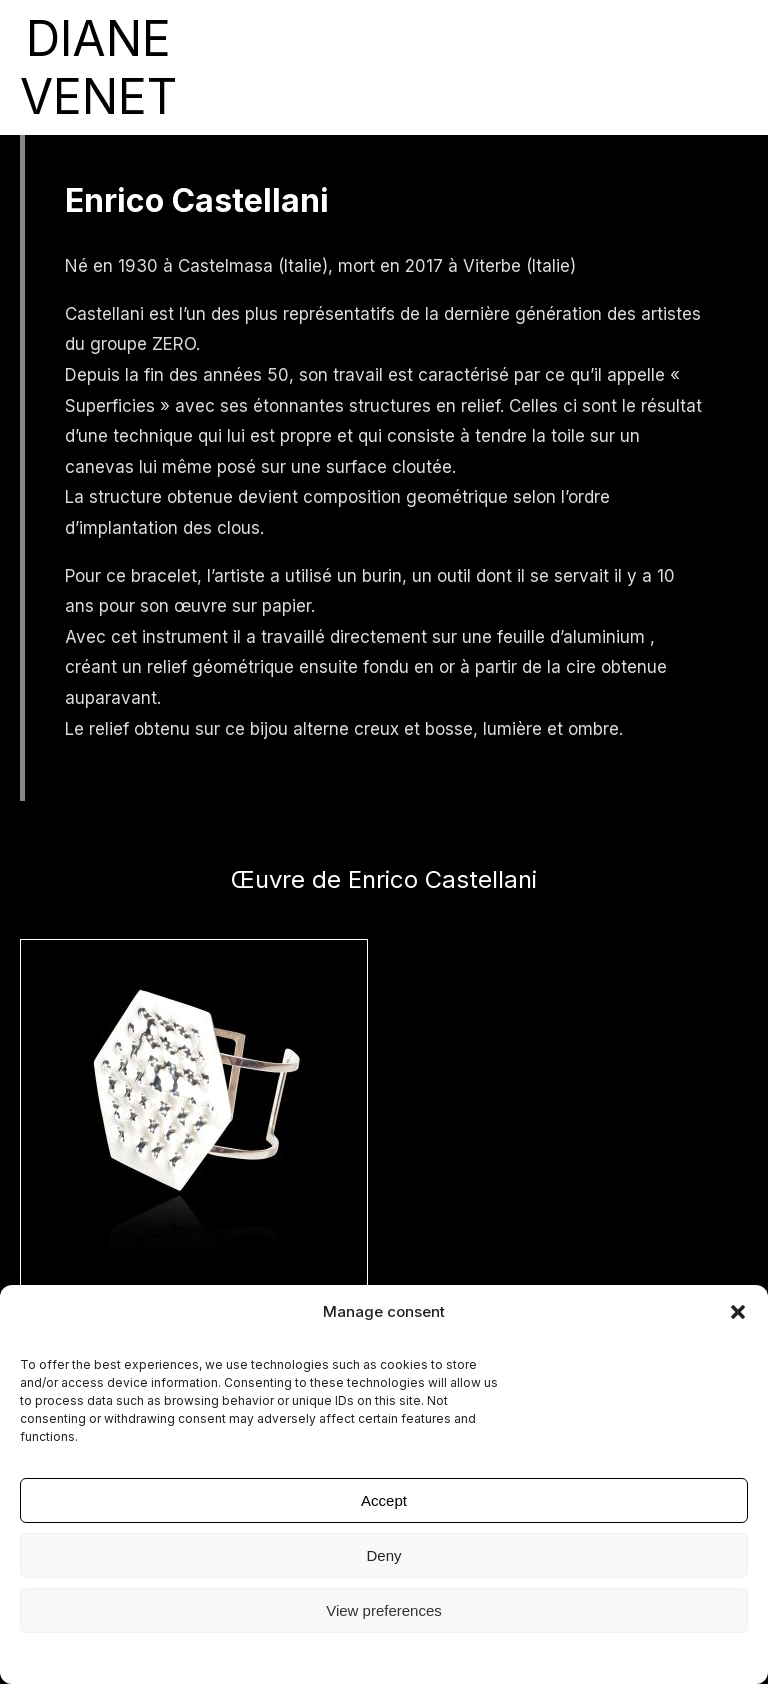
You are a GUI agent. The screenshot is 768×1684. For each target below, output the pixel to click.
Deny (383, 1555)
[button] (738, 1312)
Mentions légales (384, 1656)
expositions (219, 67)
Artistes (290, 67)
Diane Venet (536, 67)
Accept (384, 1500)
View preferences (384, 1610)
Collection (367, 67)
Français (725, 67)
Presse (453, 67)
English (666, 67)
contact (610, 67)
